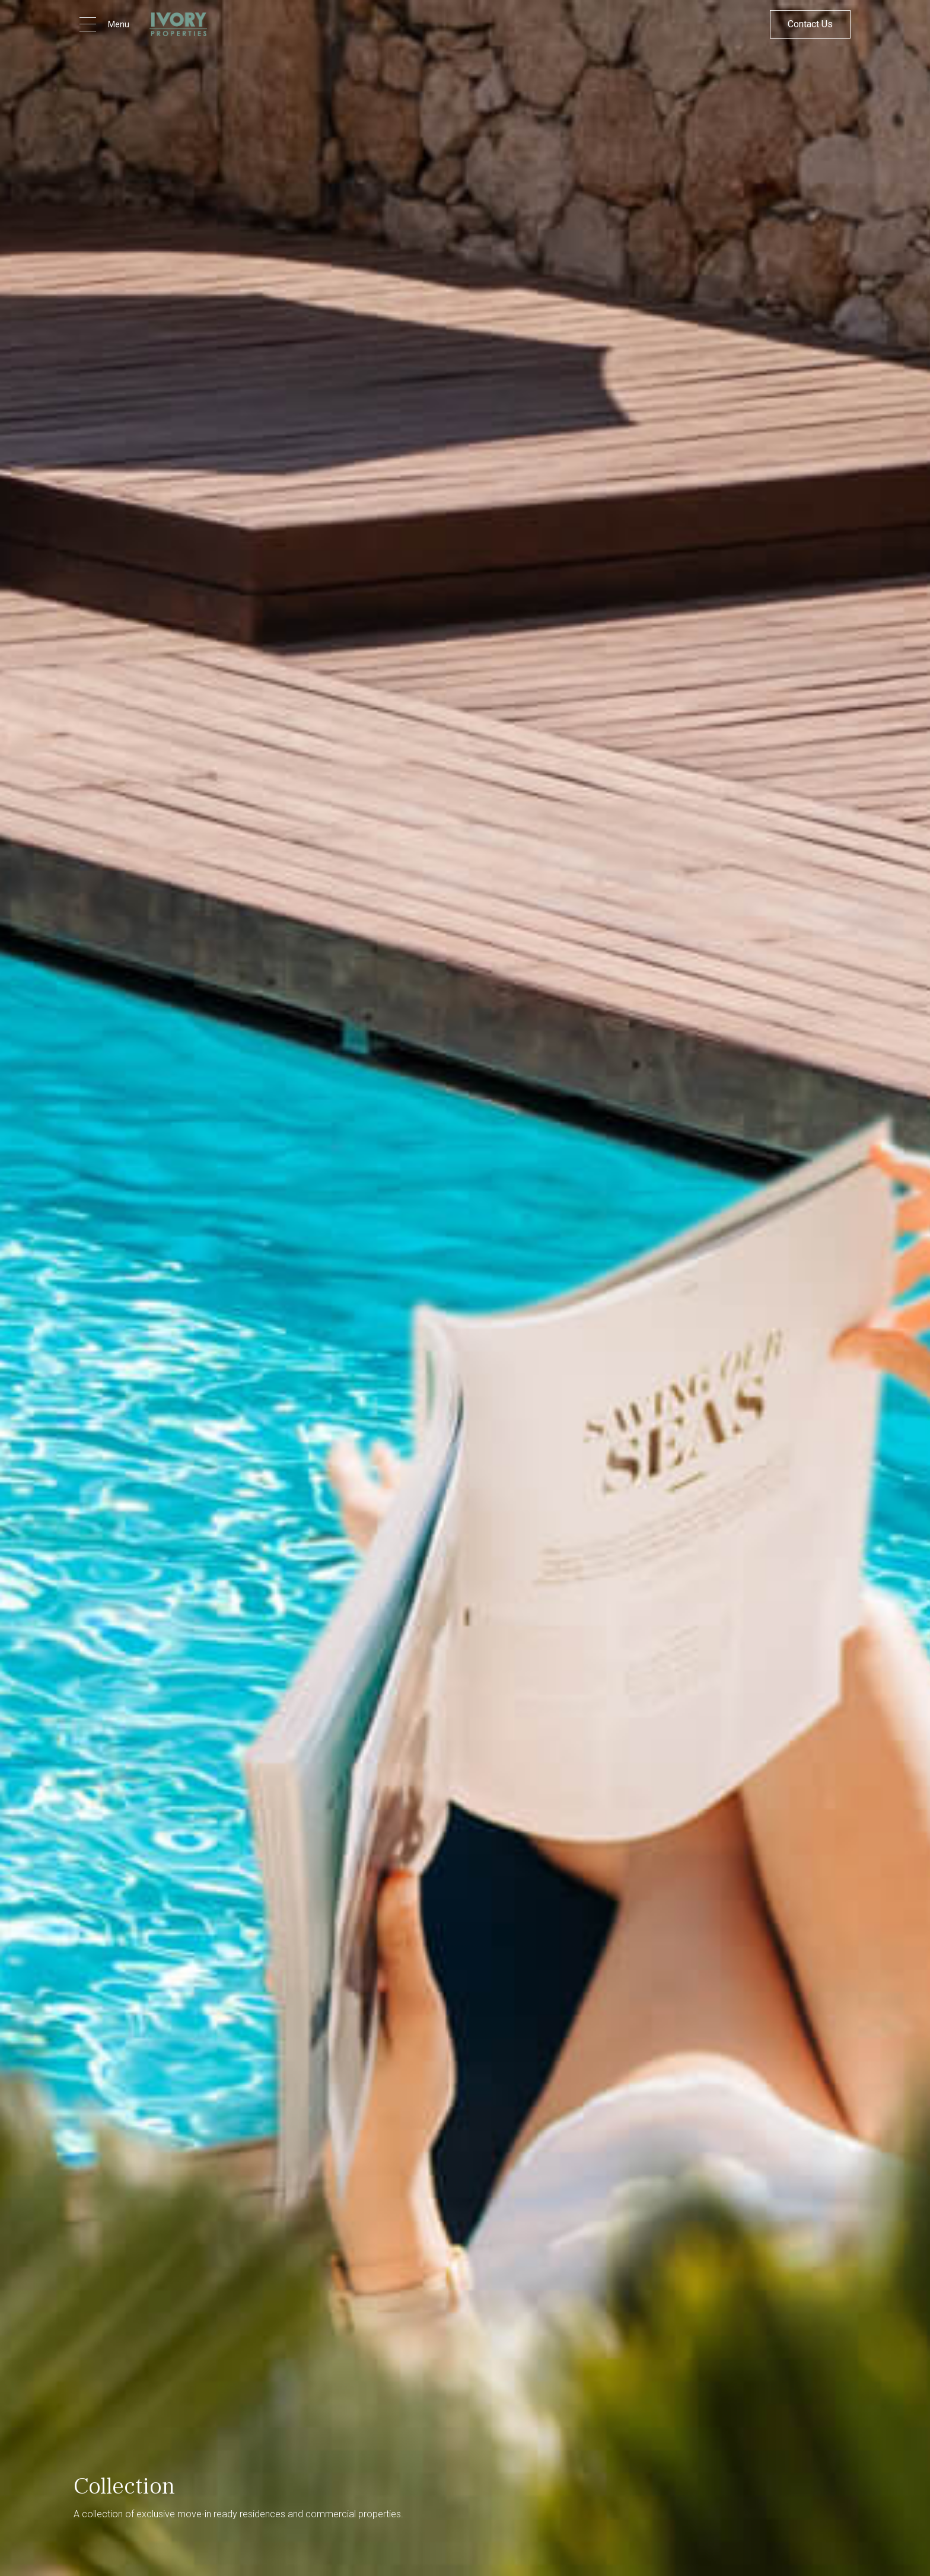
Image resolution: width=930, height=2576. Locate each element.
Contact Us (810, 24)
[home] (178, 24)
